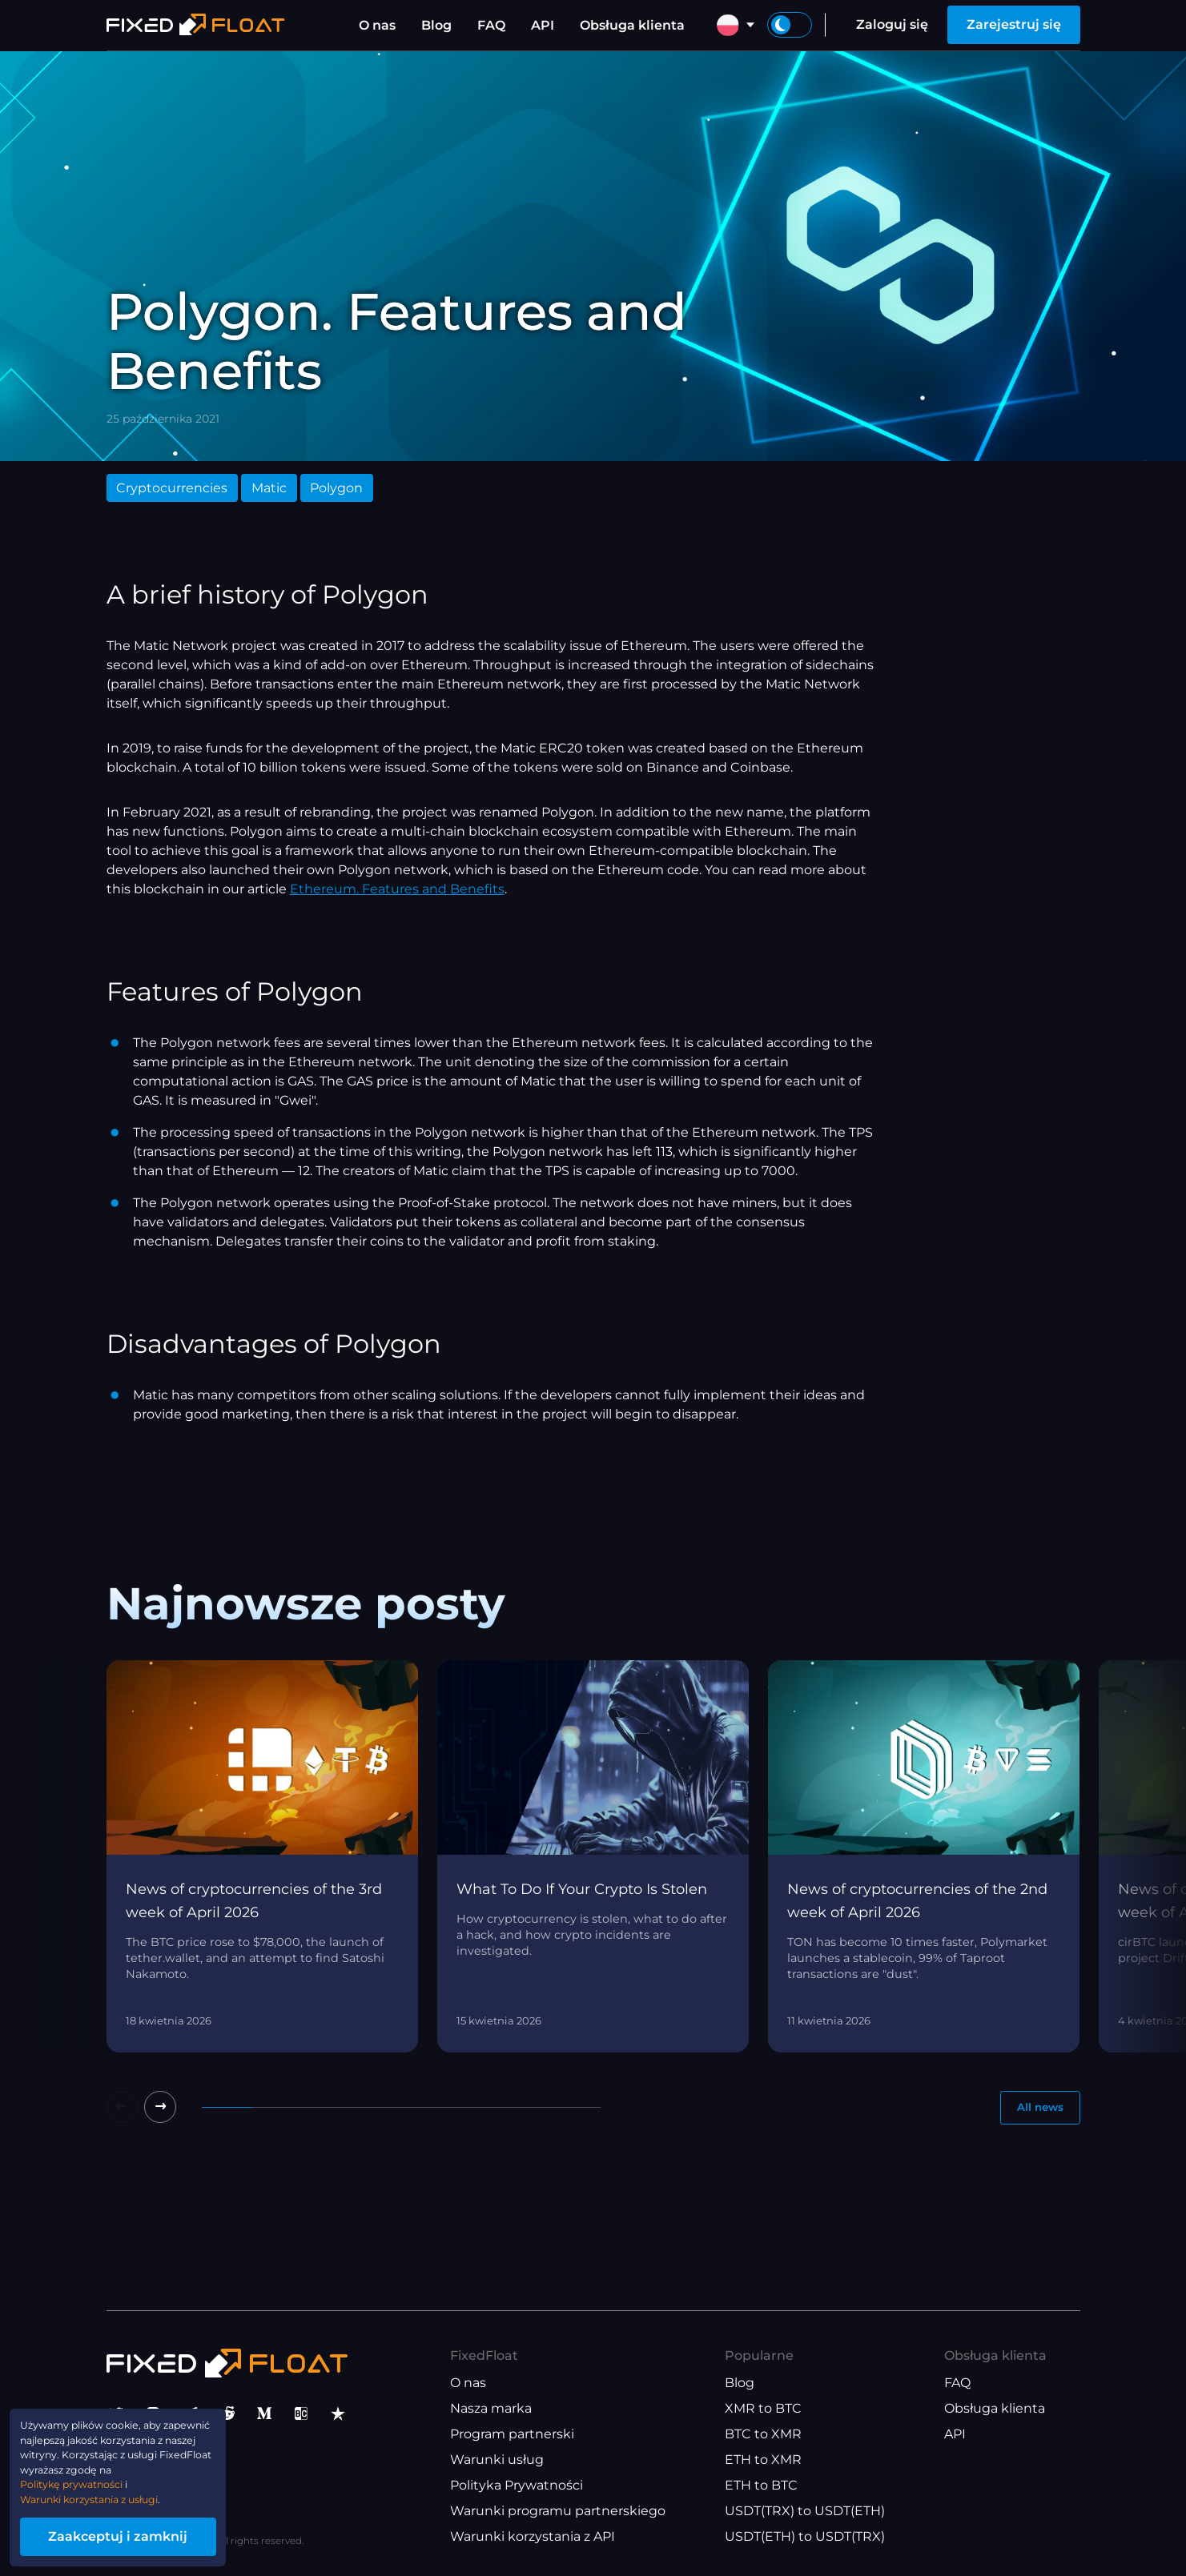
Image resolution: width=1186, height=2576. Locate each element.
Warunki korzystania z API (532, 2537)
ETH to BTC (761, 2486)
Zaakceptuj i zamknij (152, 2530)
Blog (436, 25)
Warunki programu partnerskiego (557, 2511)
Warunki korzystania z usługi (117, 2489)
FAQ (491, 25)
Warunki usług (497, 2460)
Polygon (336, 488)
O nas (377, 25)
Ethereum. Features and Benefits (397, 889)
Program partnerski (512, 2434)
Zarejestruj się (1014, 24)
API (542, 25)
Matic (269, 488)
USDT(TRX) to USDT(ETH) (805, 2511)
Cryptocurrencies (171, 488)
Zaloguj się (892, 24)
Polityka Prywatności (516, 2486)
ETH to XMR (763, 2460)
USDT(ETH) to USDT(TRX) (805, 2537)
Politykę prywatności (92, 2470)
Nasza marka (491, 2409)
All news (1032, 2110)
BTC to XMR (763, 2434)
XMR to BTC (763, 2409)
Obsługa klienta (632, 25)
